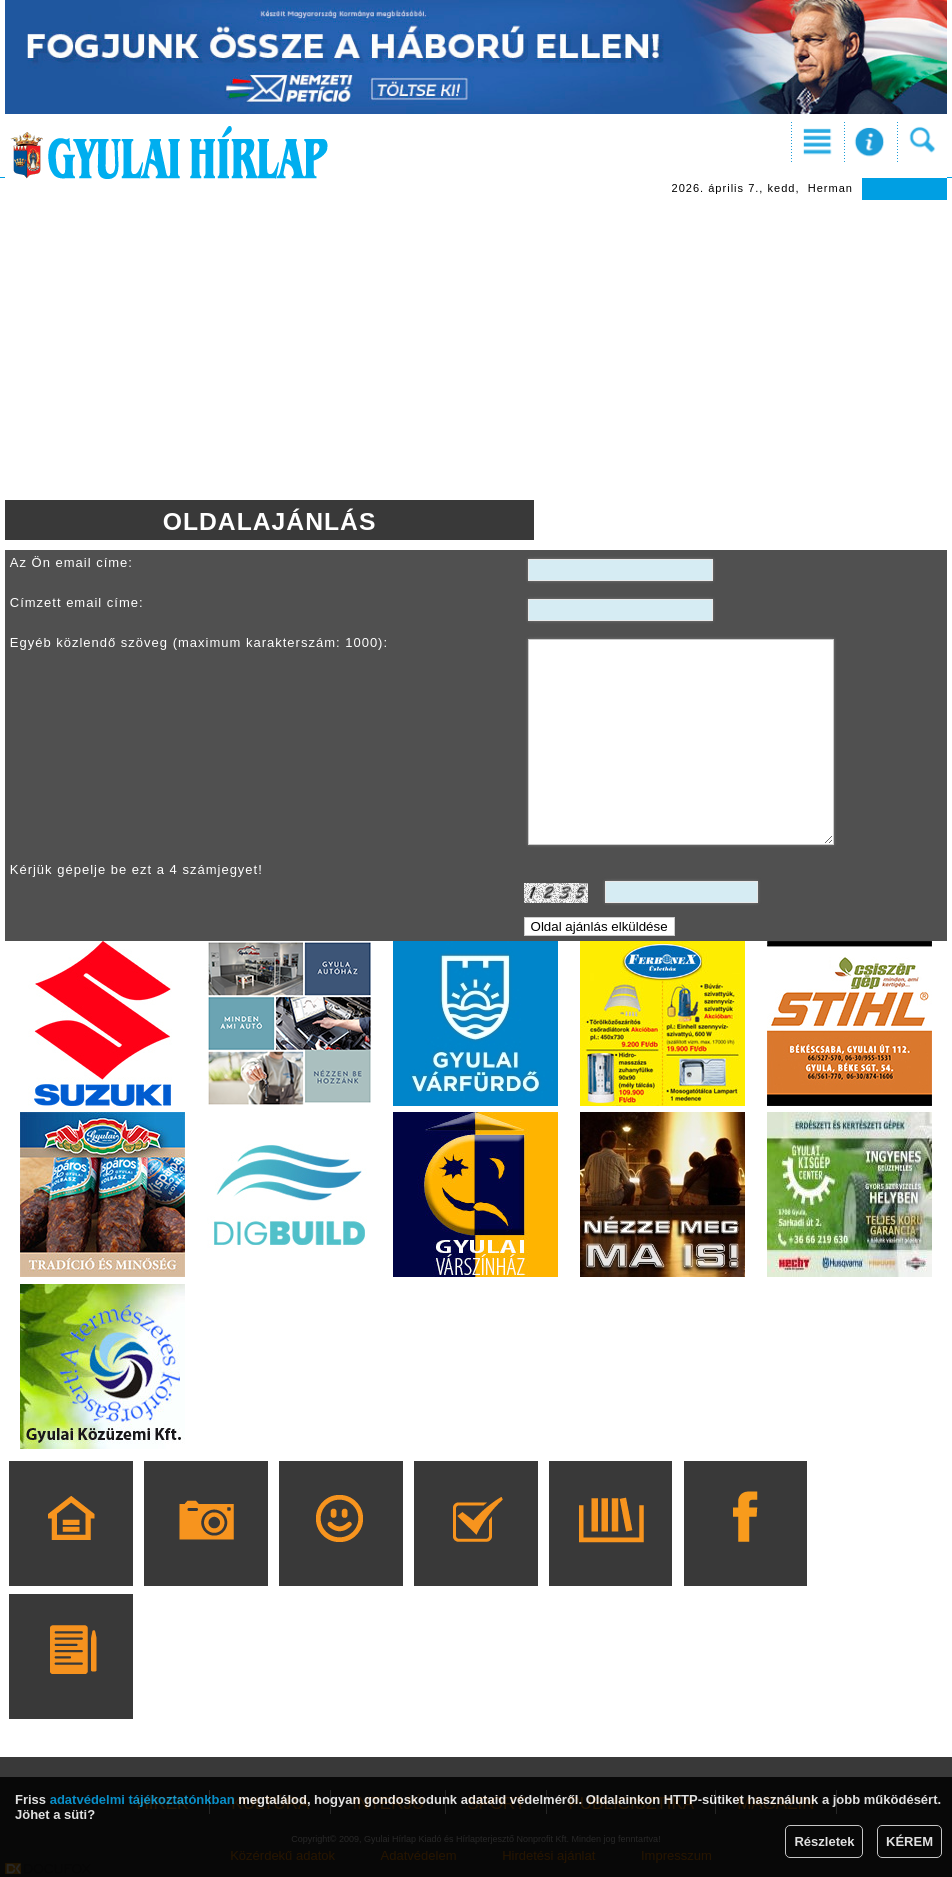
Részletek (824, 1841)
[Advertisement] (476, 350)
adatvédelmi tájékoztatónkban (142, 1799)
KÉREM (909, 1841)
